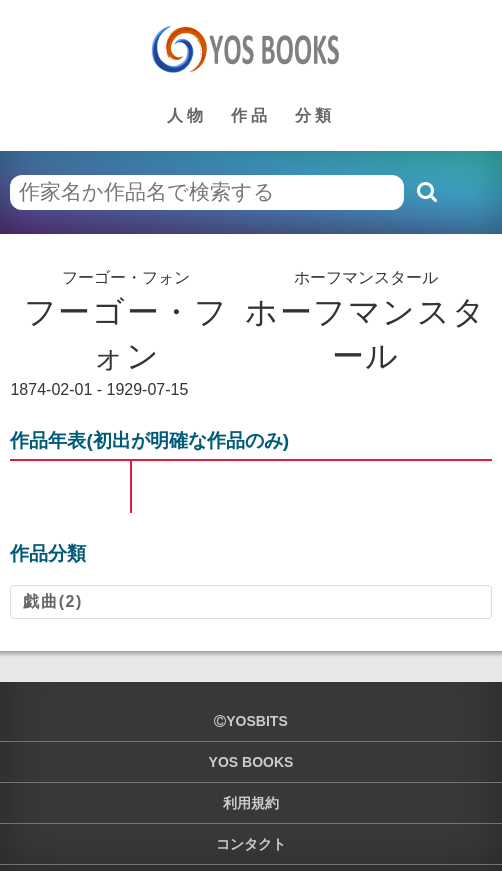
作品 (251, 115)
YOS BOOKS (251, 762)
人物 (187, 115)
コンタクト (251, 844)
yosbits (250, 721)
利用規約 (251, 803)
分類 (315, 115)
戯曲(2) (53, 601)
